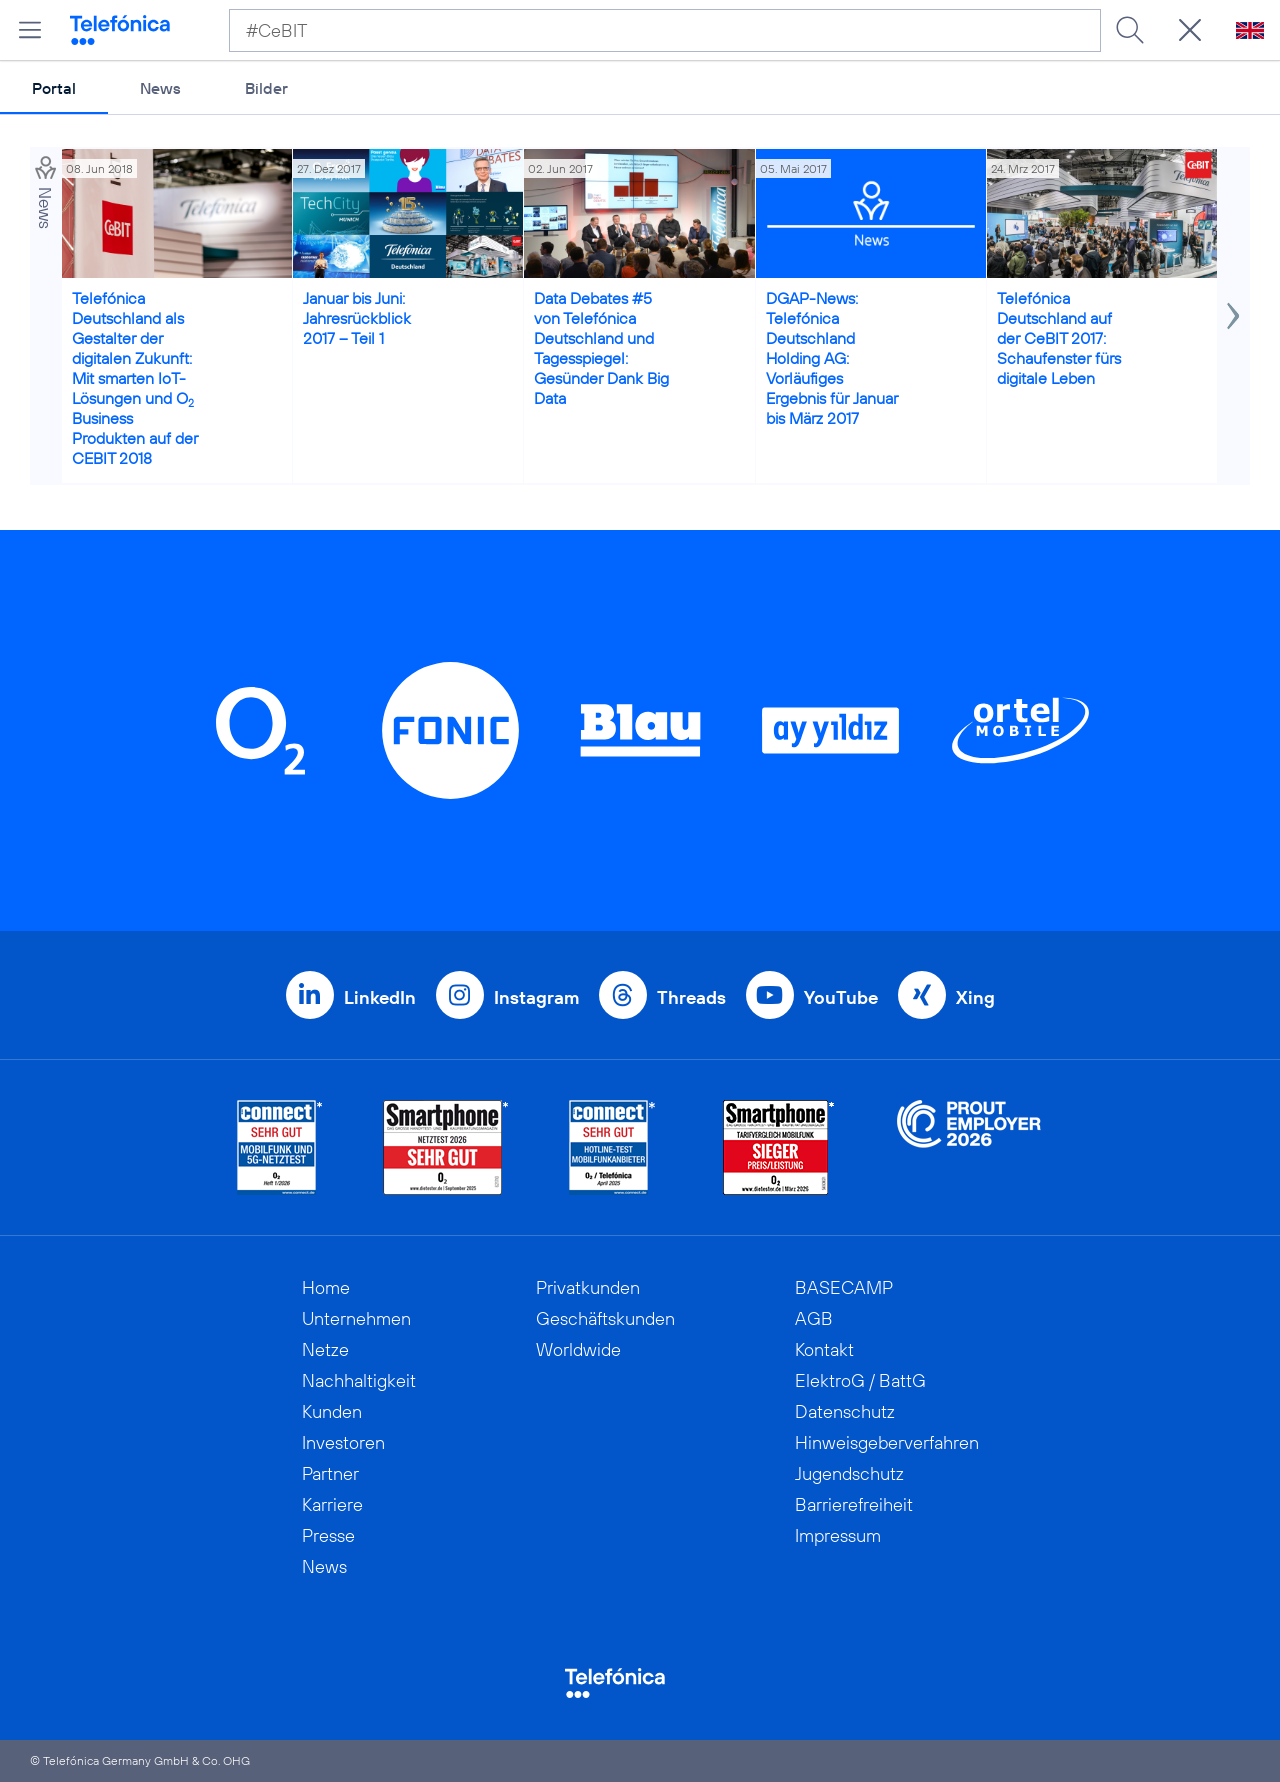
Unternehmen (356, 1318)
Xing (975, 997)
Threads (691, 997)
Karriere (332, 1504)
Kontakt (824, 1349)
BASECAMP (844, 1287)
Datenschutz (845, 1411)
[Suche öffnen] (1190, 30)
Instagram (536, 997)
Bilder (266, 88)
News (160, 88)
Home (326, 1287)
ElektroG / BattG (860, 1380)
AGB (814, 1318)
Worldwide (578, 1349)
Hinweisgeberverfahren (887, 1442)
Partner (330, 1473)
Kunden (332, 1411)
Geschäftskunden (605, 1318)
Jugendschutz (849, 1473)
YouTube (841, 997)
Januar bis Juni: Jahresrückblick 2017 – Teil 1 (357, 318)
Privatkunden (588, 1287)
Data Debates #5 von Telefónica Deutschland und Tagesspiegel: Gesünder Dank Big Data (601, 348)
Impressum (838, 1535)
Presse (328, 1535)
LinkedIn (380, 997)
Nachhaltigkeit (359, 1380)
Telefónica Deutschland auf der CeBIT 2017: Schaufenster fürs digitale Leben (1059, 338)
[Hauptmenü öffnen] (30, 30)
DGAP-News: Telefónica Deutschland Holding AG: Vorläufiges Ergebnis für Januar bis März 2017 (832, 358)
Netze (325, 1349)
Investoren (343, 1442)
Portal (54, 88)
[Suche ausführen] (1130, 30)
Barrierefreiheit (854, 1504)
